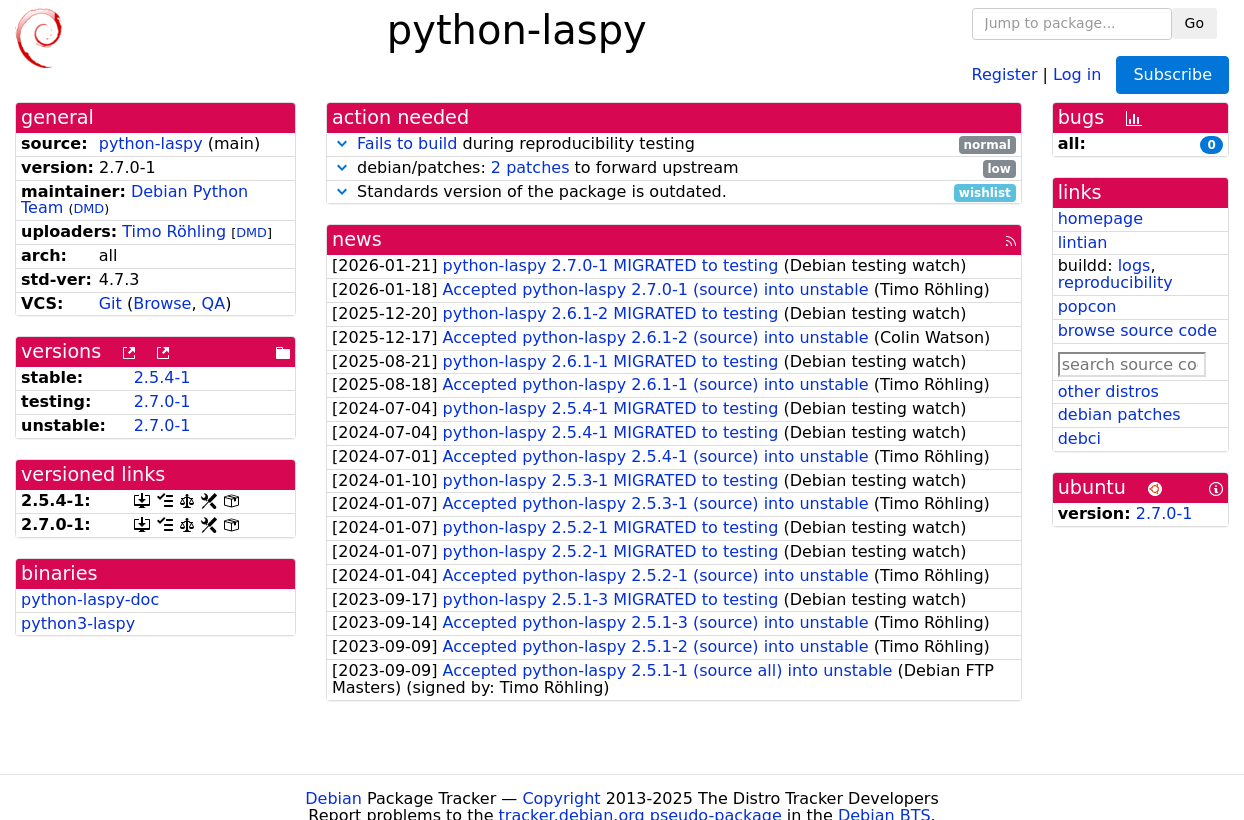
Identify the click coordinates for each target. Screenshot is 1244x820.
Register (1005, 73)
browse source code (1137, 330)
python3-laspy (78, 623)
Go (1194, 23)
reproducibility (1115, 282)
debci (1079, 438)
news (357, 239)
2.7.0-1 (162, 401)
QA (214, 303)
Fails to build (407, 143)
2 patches (530, 167)
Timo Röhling (174, 231)
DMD (88, 208)
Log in (1077, 73)
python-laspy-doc (90, 599)
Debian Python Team (134, 200)
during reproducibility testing (674, 144)
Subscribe (1172, 74)
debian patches (1119, 414)
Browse (162, 303)
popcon (1087, 306)
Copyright (561, 798)
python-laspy (151, 143)
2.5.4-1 (162, 377)
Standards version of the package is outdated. (674, 192)
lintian (1083, 242)
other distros (1108, 391)
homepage (1100, 218)
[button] (342, 143)
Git (110, 303)
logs (1134, 265)
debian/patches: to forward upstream (674, 168)
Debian (333, 798)
